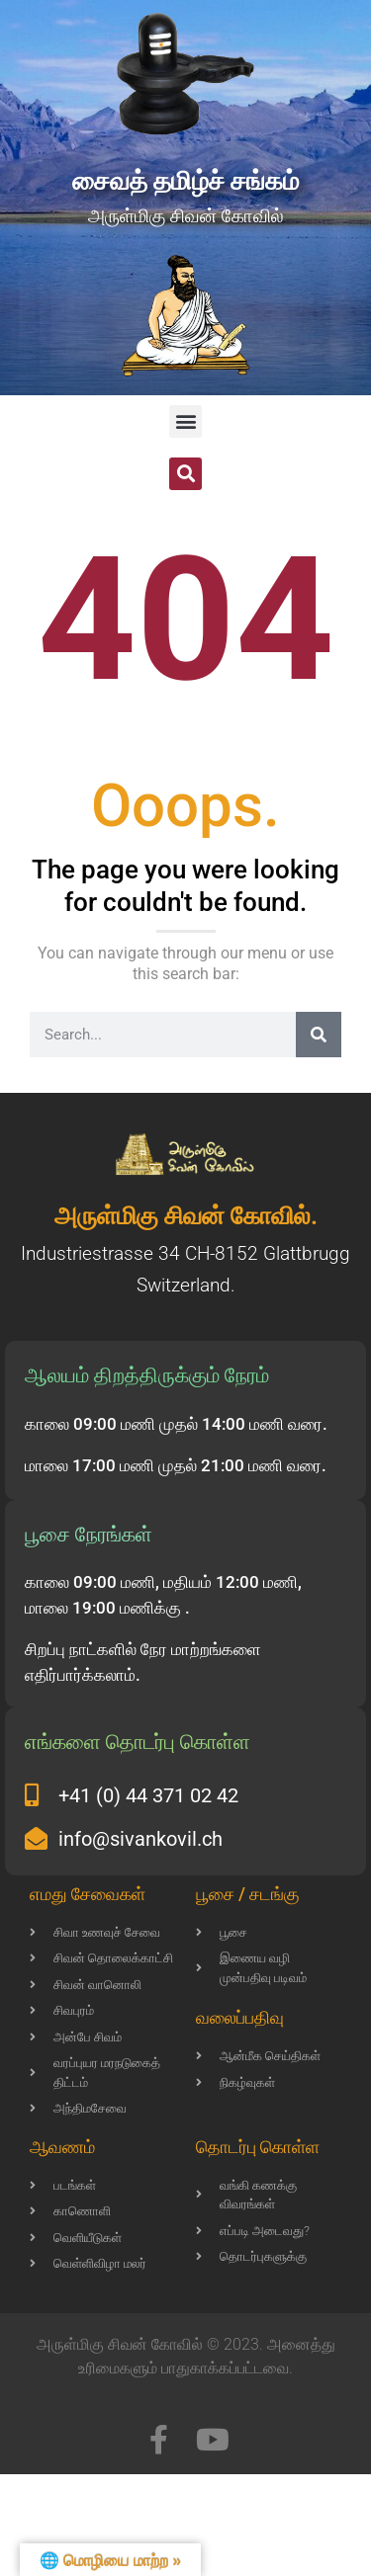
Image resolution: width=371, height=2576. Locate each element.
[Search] (318, 1034)
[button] (185, 421)
